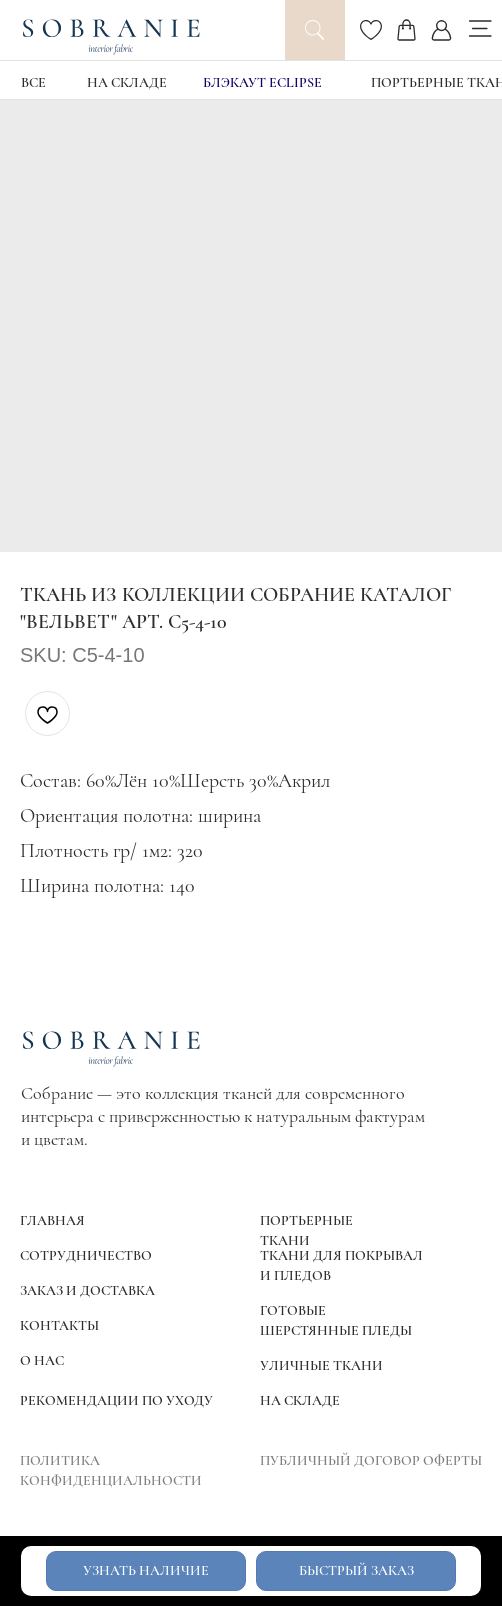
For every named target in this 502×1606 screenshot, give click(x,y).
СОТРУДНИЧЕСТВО (86, 1255)
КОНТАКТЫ (59, 1325)
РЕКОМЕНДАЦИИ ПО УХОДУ (116, 1400)
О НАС (42, 1360)
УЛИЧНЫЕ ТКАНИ (321, 1365)
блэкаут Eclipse (262, 82)
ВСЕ (33, 82)
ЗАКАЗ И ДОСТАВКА (87, 1290)
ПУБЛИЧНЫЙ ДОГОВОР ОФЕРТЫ (371, 1460)
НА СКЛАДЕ (127, 82)
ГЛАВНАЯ (52, 1220)
